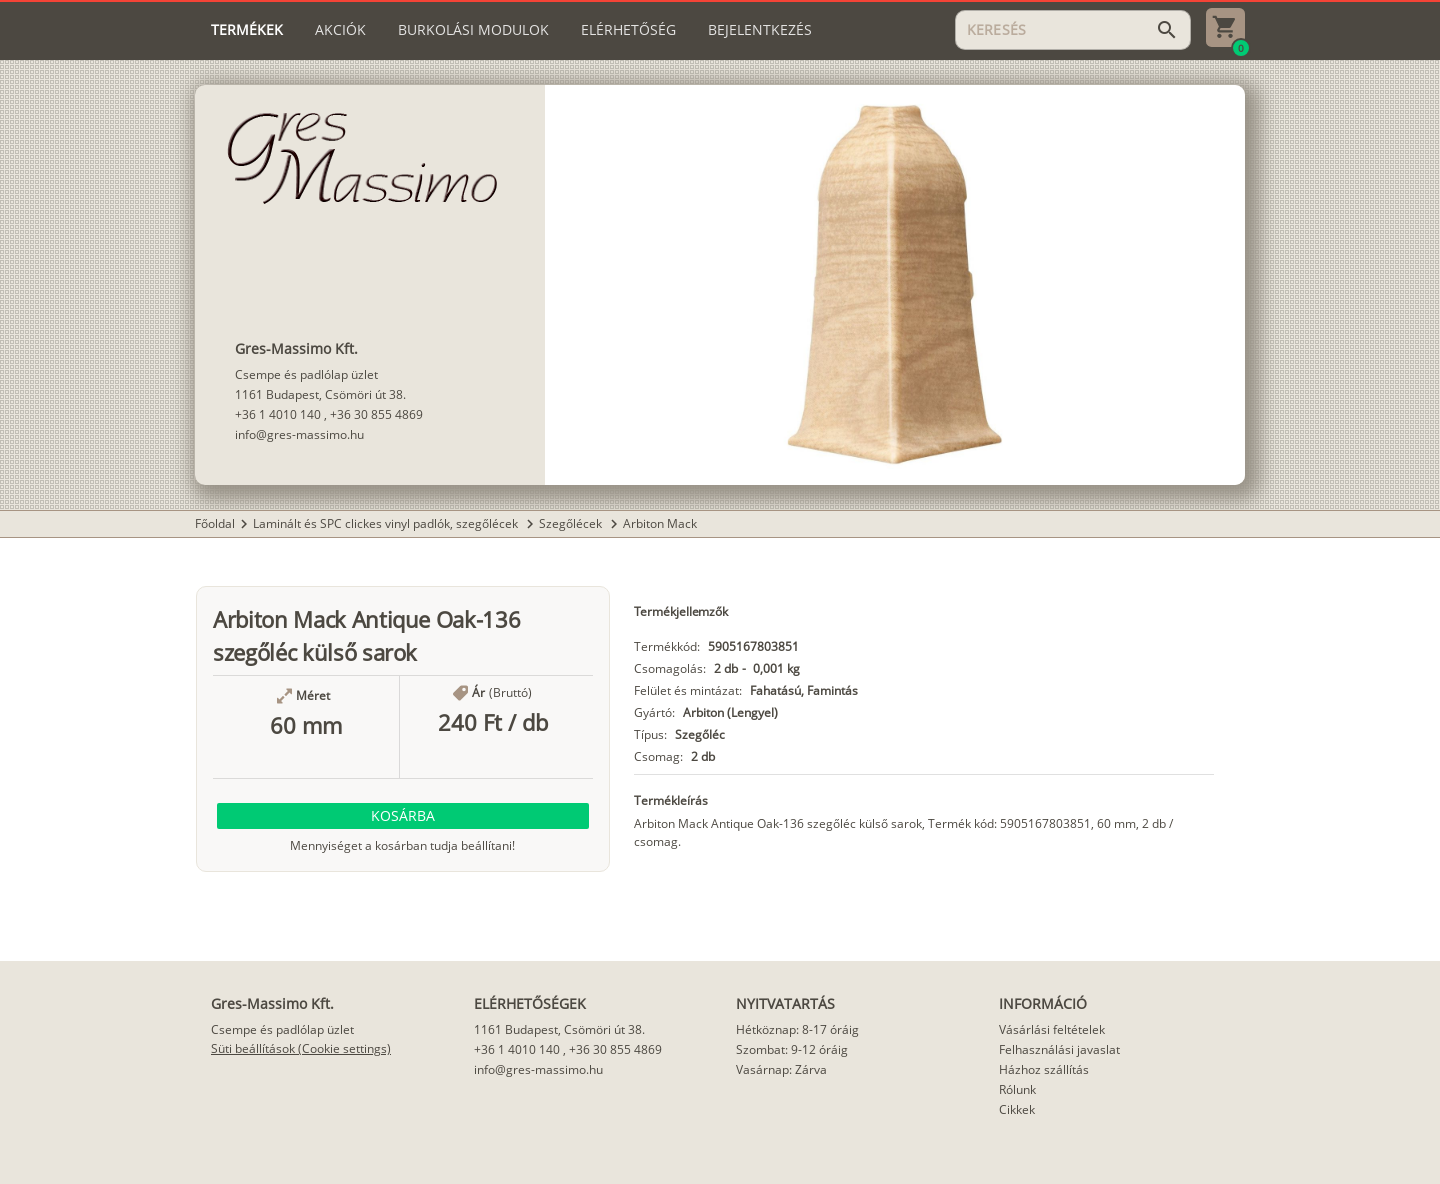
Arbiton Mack (660, 523)
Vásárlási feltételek (1052, 1029)
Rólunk (1017, 1089)
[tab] (247, 30)
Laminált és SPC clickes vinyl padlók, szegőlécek (387, 523)
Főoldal (215, 523)
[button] (403, 816)
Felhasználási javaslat (1059, 1049)
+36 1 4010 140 (278, 414)
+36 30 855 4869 (376, 414)
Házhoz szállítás (1044, 1069)
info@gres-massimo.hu (299, 434)
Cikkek (1017, 1109)
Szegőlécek (572, 523)
